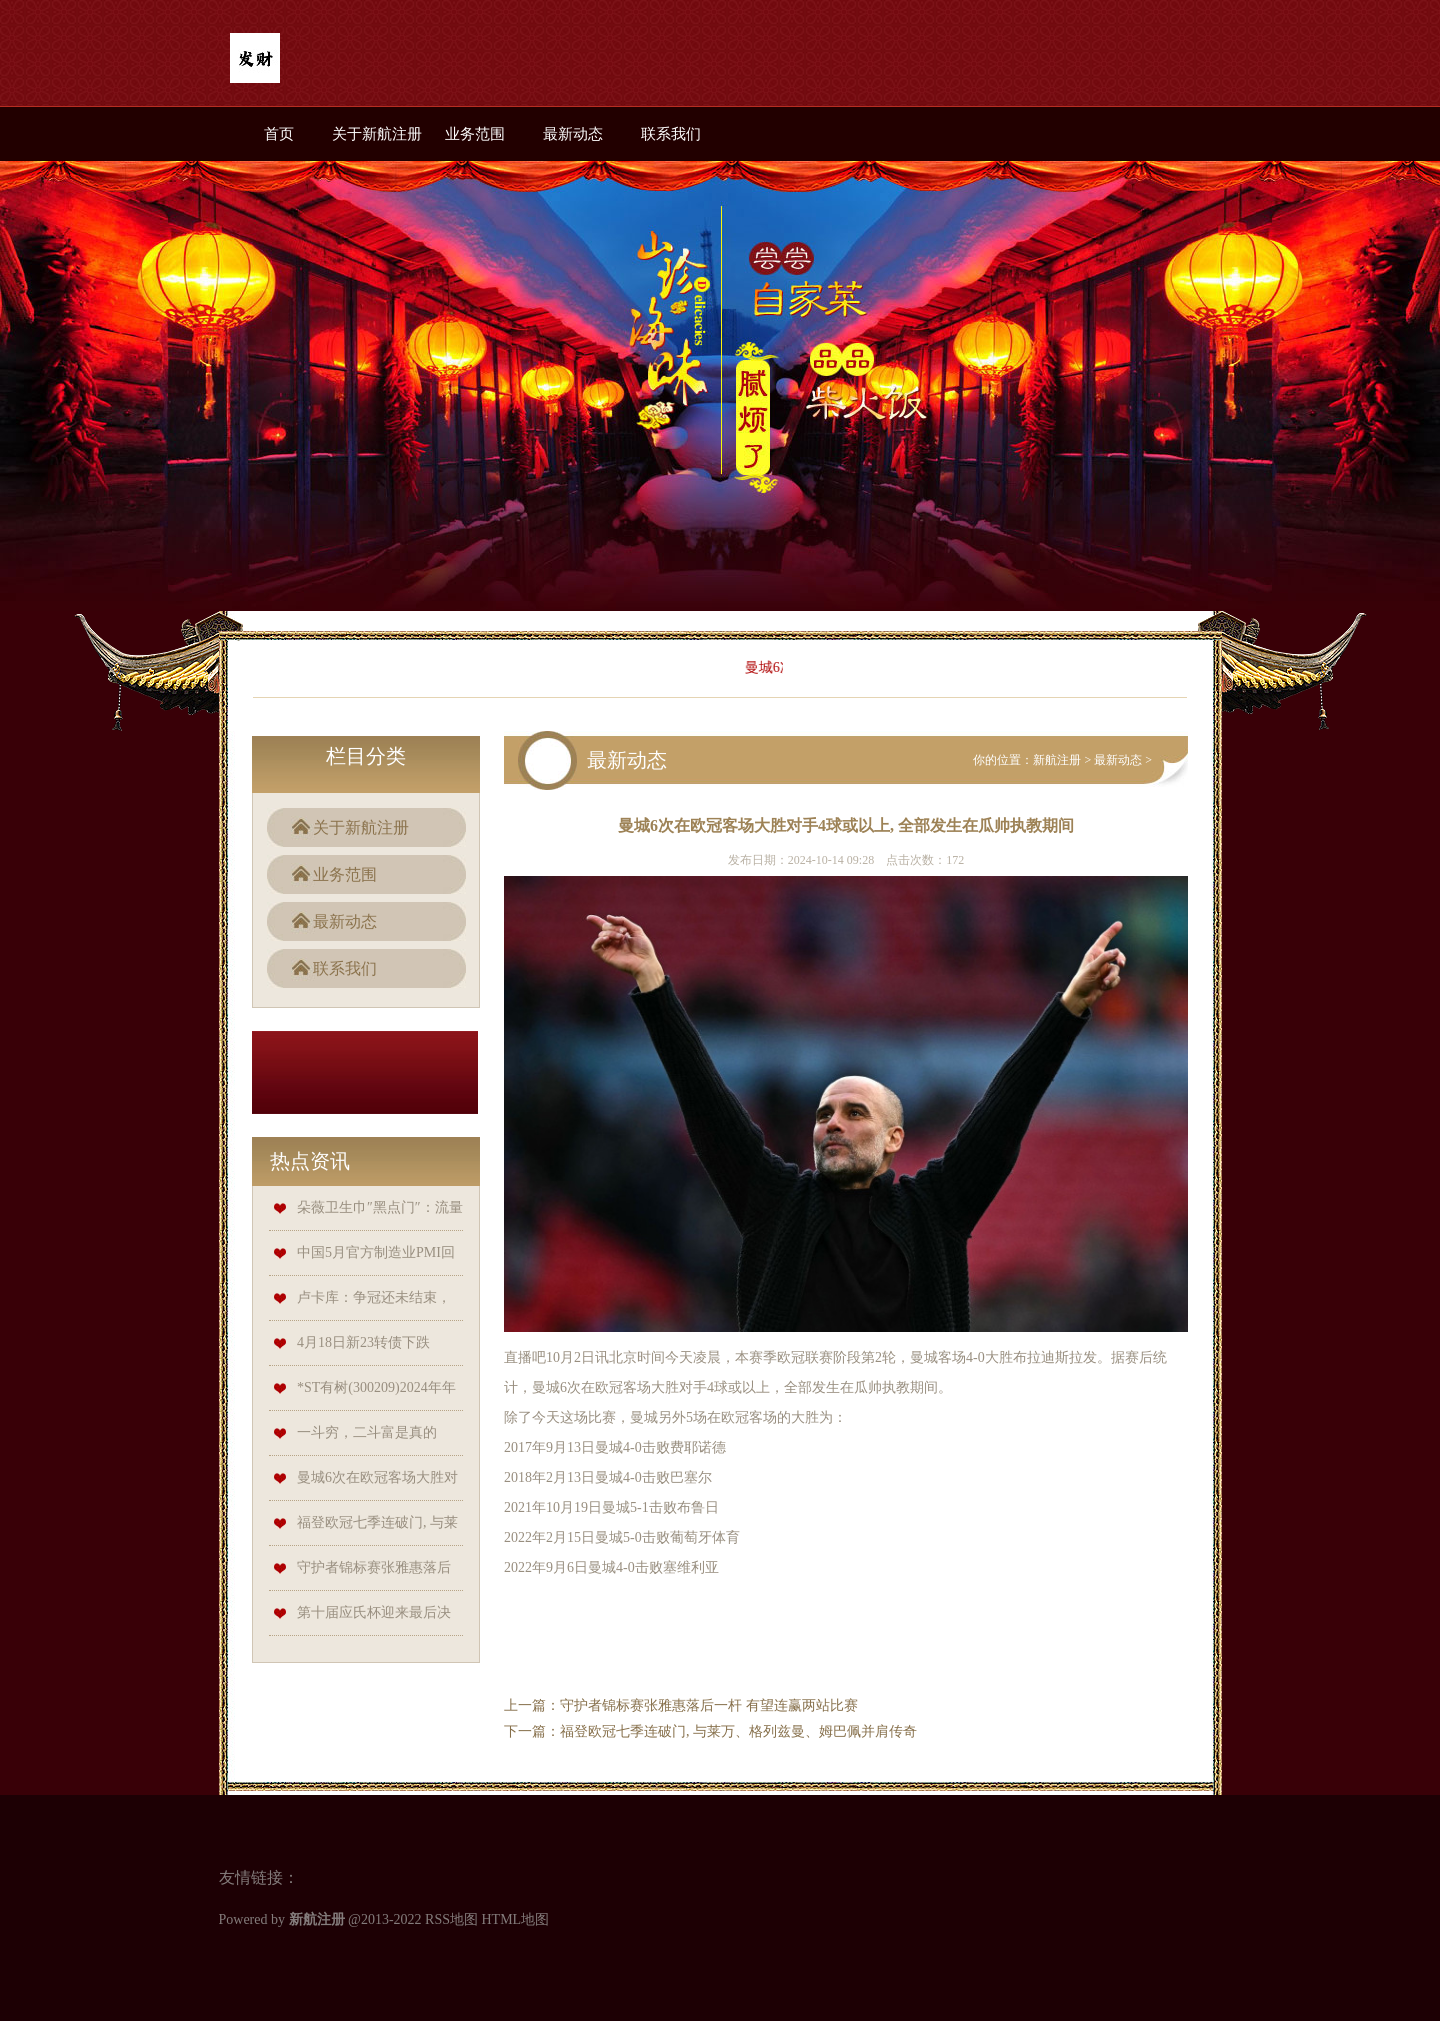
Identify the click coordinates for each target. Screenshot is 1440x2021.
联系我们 (671, 134)
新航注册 (1057, 760)
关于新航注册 (377, 134)
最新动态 (573, 134)
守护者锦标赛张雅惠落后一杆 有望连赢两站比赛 (709, 1705)
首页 (279, 134)
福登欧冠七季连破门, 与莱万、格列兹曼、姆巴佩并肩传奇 (738, 1731)
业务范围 (475, 134)
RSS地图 (451, 1919)
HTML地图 (515, 1919)
